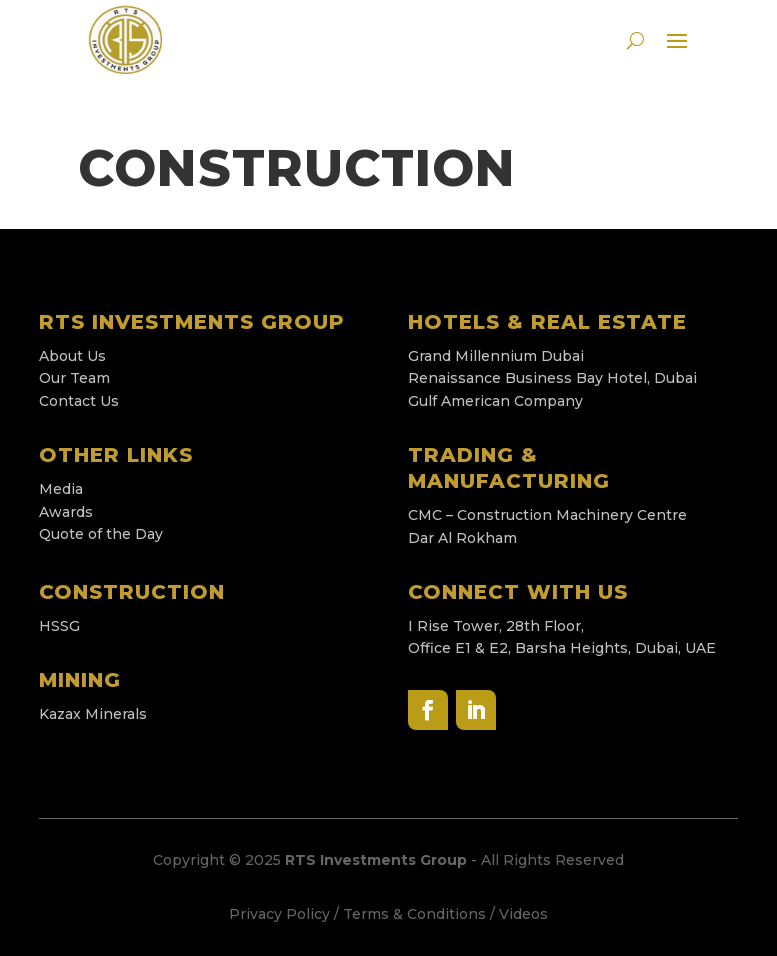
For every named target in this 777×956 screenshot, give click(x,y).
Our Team (74, 378)
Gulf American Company (495, 401)
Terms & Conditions (414, 914)
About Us (72, 356)
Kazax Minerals (93, 714)
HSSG (59, 626)
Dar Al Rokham (462, 538)
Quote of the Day (101, 534)
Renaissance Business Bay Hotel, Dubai (554, 378)
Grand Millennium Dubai (496, 356)
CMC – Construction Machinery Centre (549, 515)
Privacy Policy (279, 914)
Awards (66, 512)
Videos (523, 914)
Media (61, 489)
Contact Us (79, 401)
